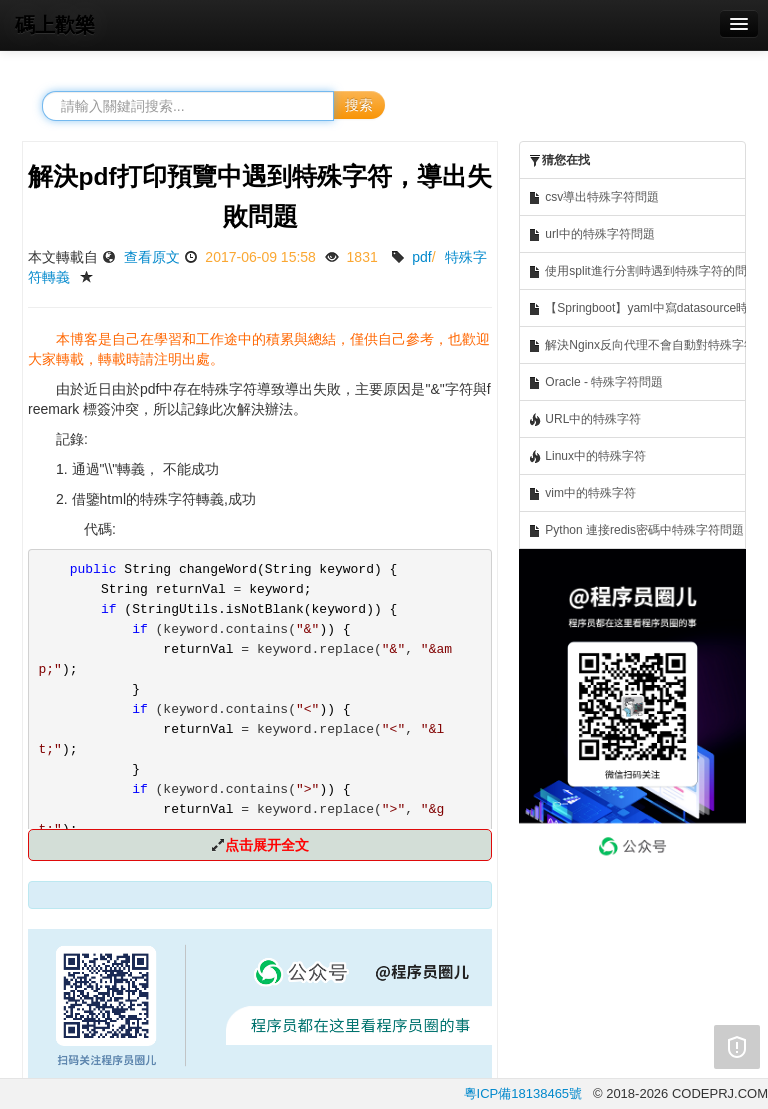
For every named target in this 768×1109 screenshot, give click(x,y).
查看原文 (152, 257)
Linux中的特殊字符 (587, 456)
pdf (421, 257)
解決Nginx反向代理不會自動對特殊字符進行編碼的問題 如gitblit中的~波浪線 (637, 345)
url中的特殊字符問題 (591, 234)
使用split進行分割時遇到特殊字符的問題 (637, 271)
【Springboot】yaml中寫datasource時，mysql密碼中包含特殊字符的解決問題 (637, 308)
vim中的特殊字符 (582, 493)
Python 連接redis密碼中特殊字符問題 (636, 530)
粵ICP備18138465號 (523, 1093)
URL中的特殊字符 (584, 419)
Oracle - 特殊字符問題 (595, 382)
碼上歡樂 (55, 25)
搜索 (359, 105)
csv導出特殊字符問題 (593, 197)
